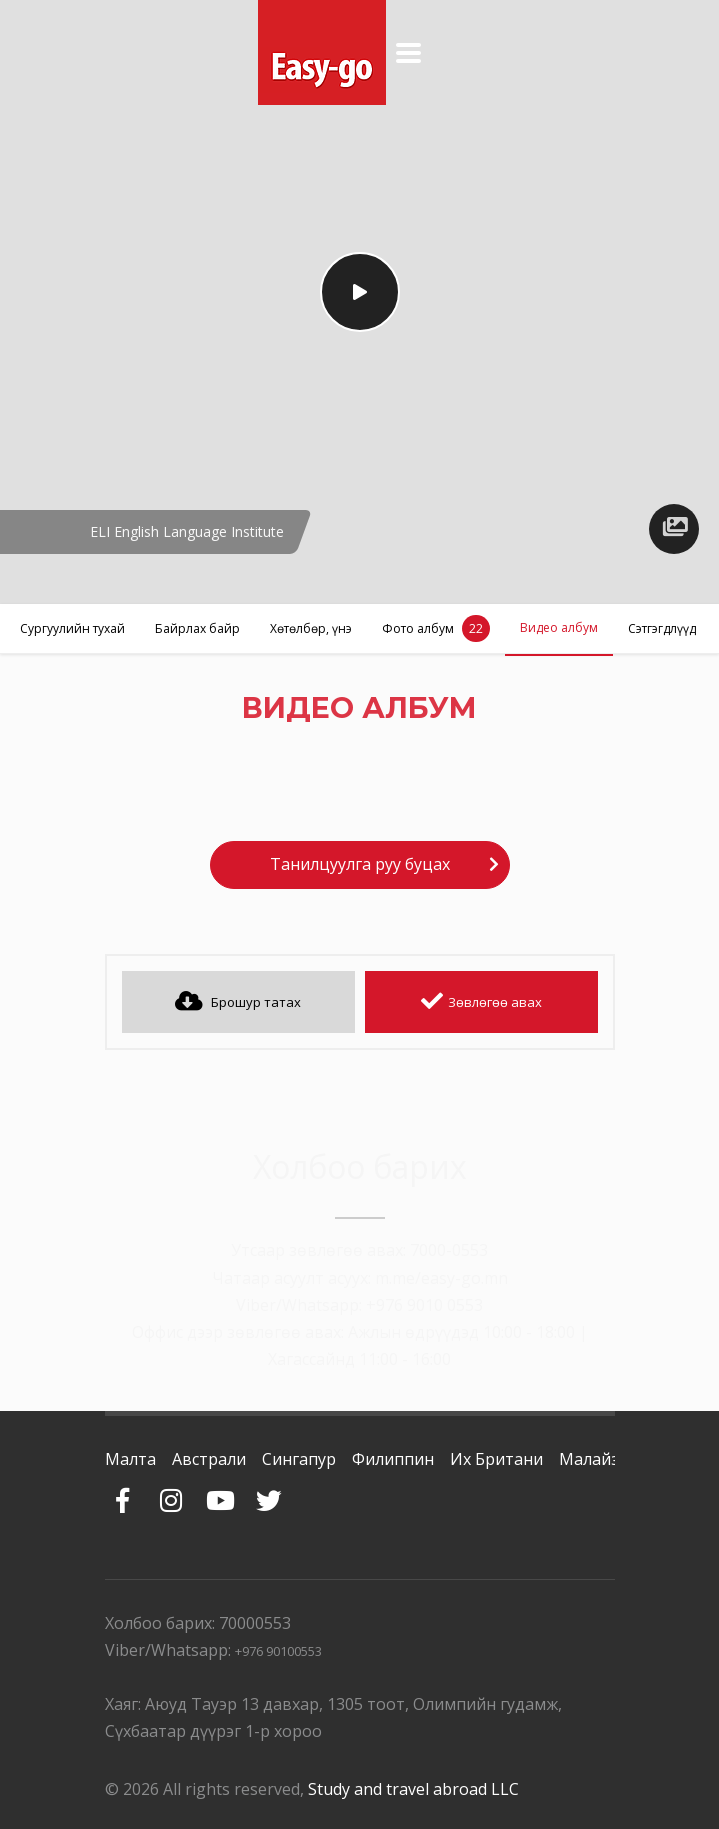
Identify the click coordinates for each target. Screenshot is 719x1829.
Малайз (589, 1459)
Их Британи (496, 1459)
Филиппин (393, 1459)
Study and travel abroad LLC (413, 1789)
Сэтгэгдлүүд (662, 628)
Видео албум (559, 627)
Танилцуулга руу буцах (360, 864)
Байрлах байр (197, 628)
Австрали (209, 1459)
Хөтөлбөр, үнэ (311, 628)
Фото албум (436, 628)
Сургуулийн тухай (72, 628)
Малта (130, 1459)
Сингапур (299, 1459)
